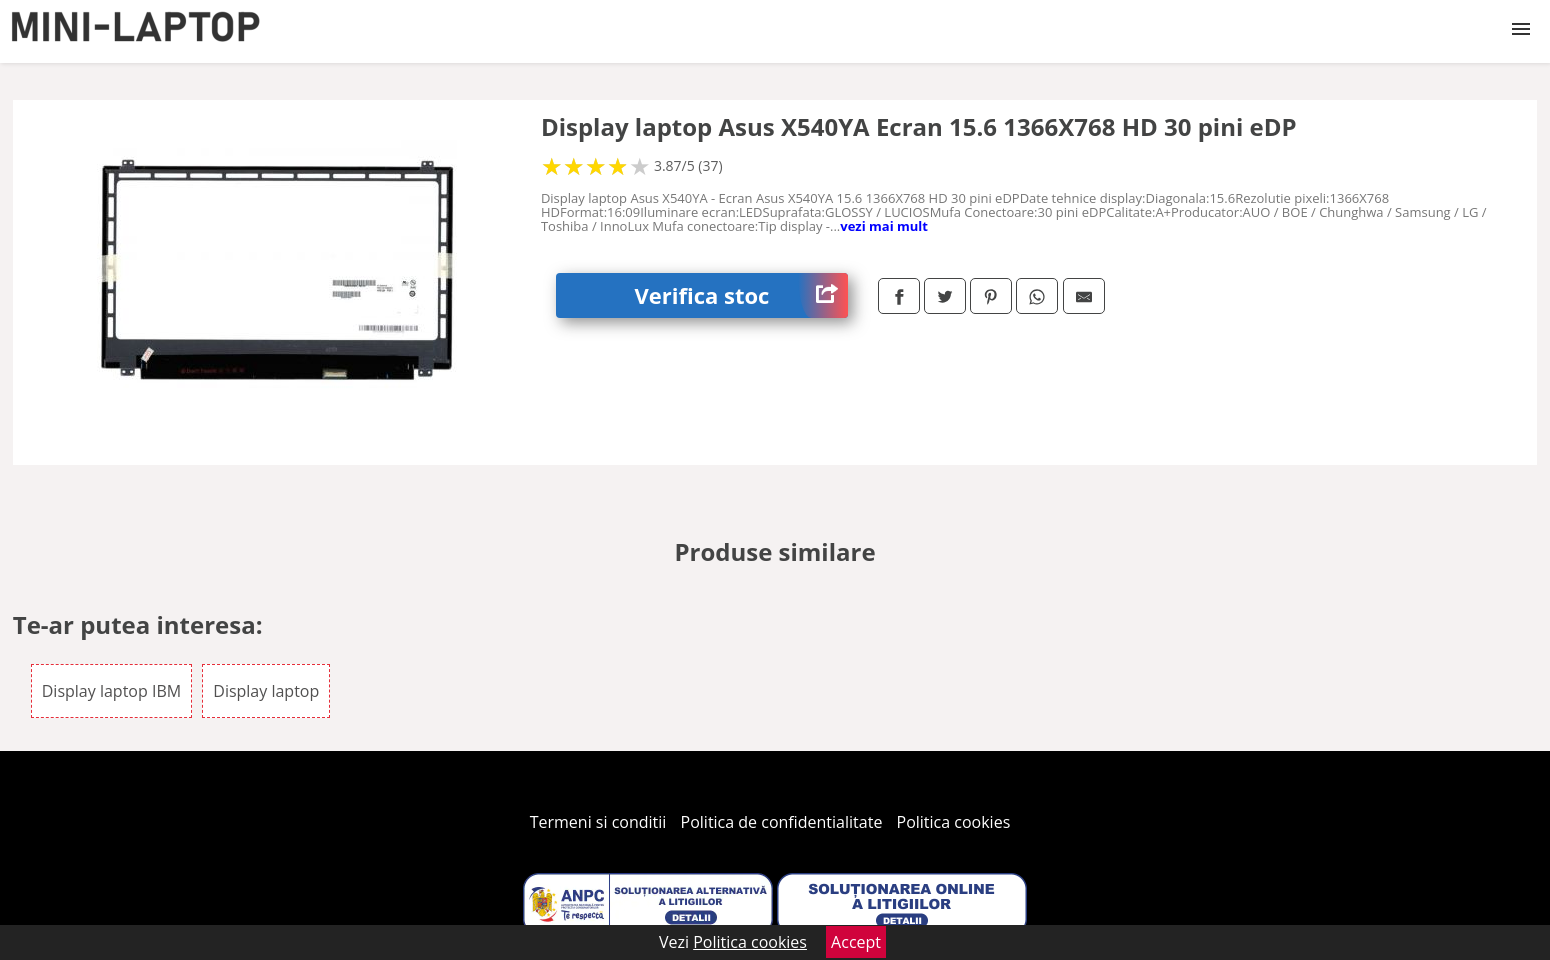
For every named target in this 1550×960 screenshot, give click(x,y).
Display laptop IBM (111, 691)
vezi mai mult (884, 226)
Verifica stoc (741, 295)
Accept (856, 942)
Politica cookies (954, 822)
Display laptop (266, 691)
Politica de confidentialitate (782, 822)
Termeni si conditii (598, 822)
